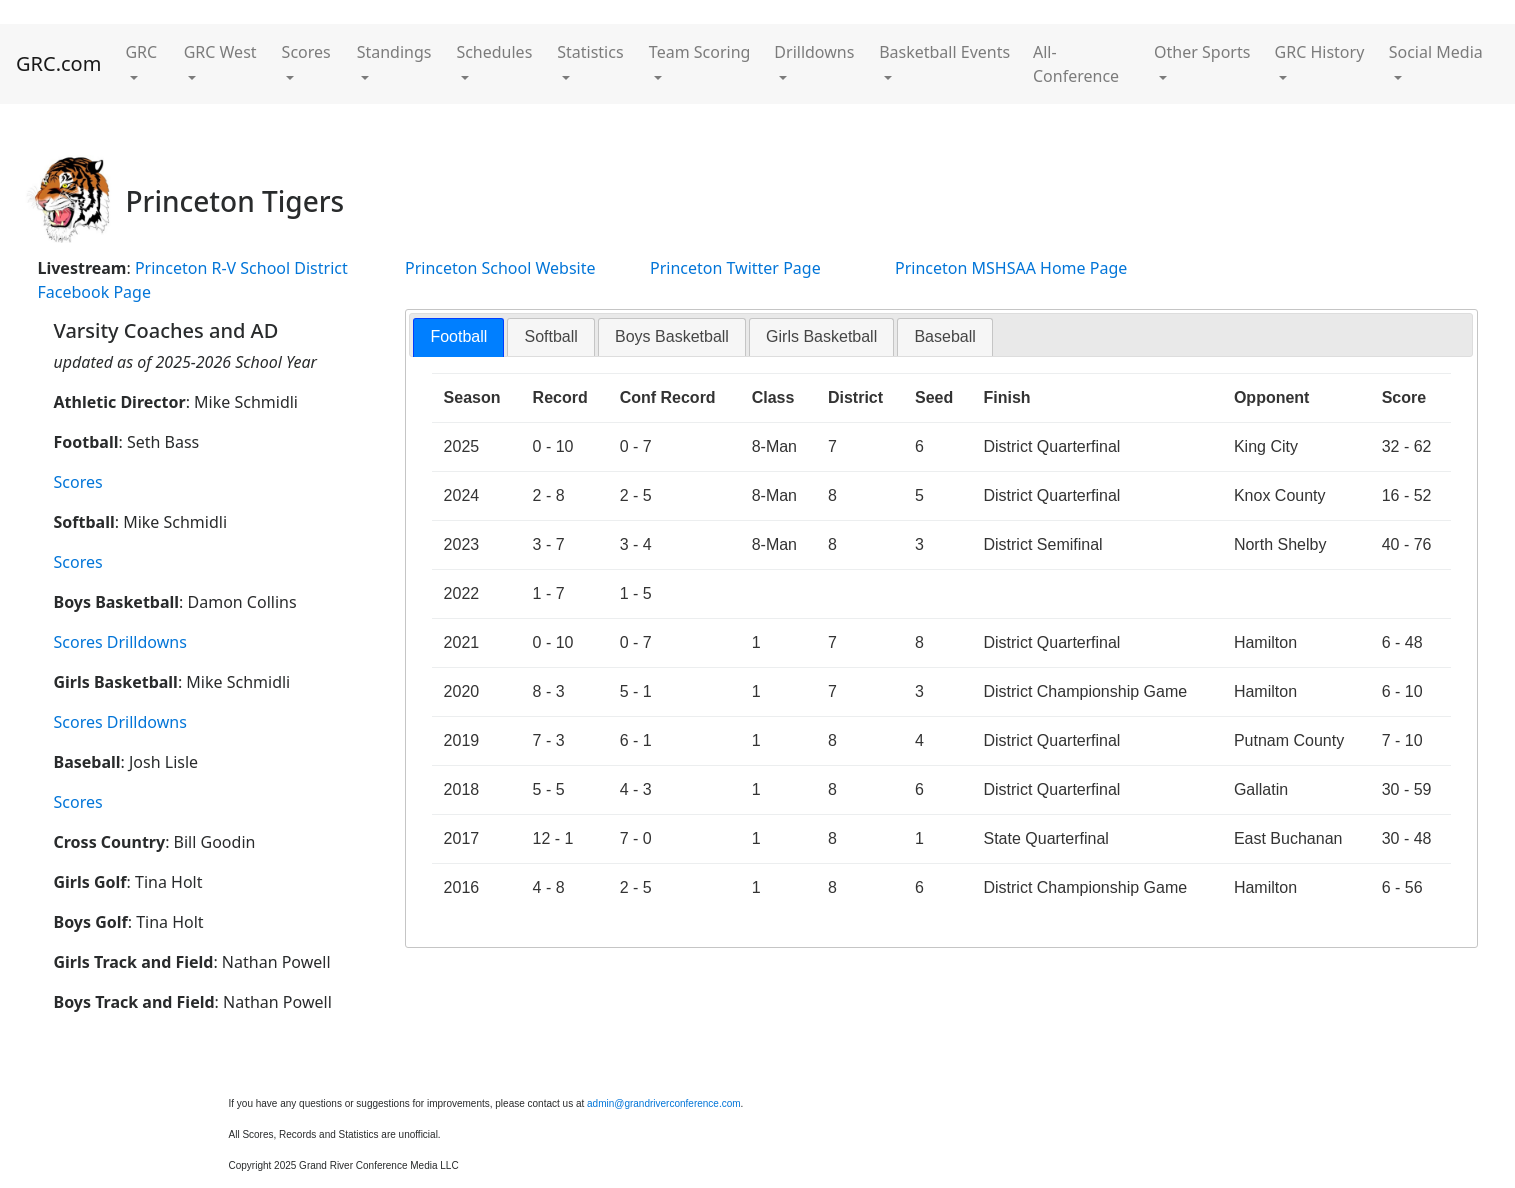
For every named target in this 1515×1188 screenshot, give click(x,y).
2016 (462, 887)
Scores (78, 482)
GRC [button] (141, 52)
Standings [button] (394, 52)
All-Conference (1076, 64)
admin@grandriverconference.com (664, 1103)
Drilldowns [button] (814, 52)
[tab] (458, 337)
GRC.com (58, 63)
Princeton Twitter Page (735, 268)
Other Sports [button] (1202, 52)
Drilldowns (147, 642)
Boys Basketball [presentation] (672, 336)
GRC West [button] (220, 52)
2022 (462, 593)
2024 (462, 495)
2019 (462, 740)
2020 (462, 691)
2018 (462, 789)
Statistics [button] (590, 52)
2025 (462, 446)
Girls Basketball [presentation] (821, 336)
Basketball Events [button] (944, 52)
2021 (462, 642)
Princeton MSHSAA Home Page (1011, 268)
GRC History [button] (1320, 52)
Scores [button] (306, 52)
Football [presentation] (458, 336)
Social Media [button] (1436, 52)
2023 (462, 544)
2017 (462, 838)
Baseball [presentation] (944, 336)
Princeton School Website (500, 268)
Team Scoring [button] (700, 52)
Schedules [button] (494, 52)
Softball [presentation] (550, 336)
